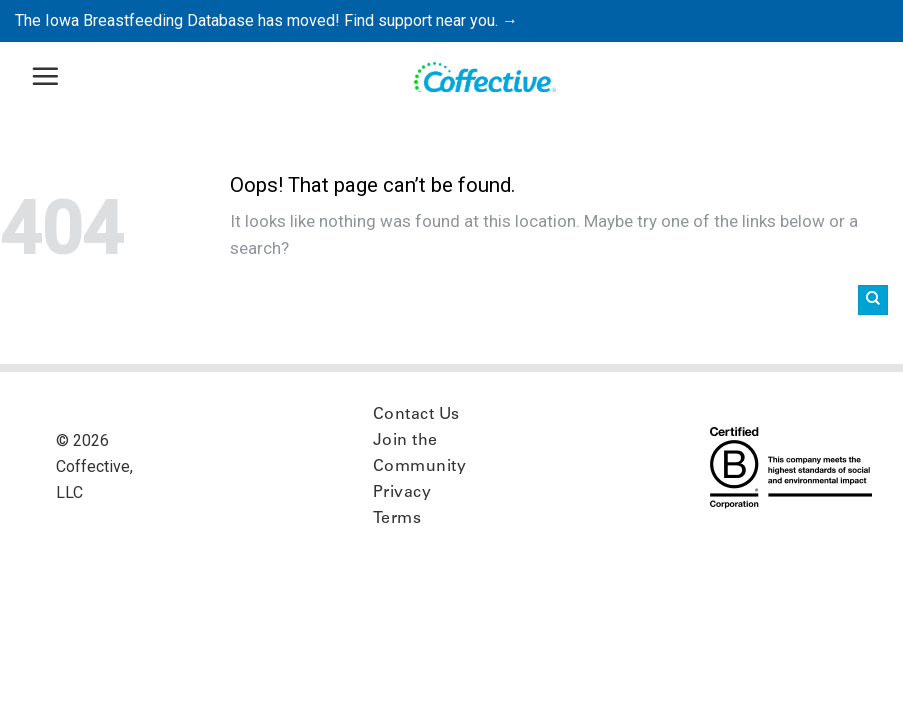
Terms (397, 519)
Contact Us (416, 415)
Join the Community (419, 454)
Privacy (402, 493)
